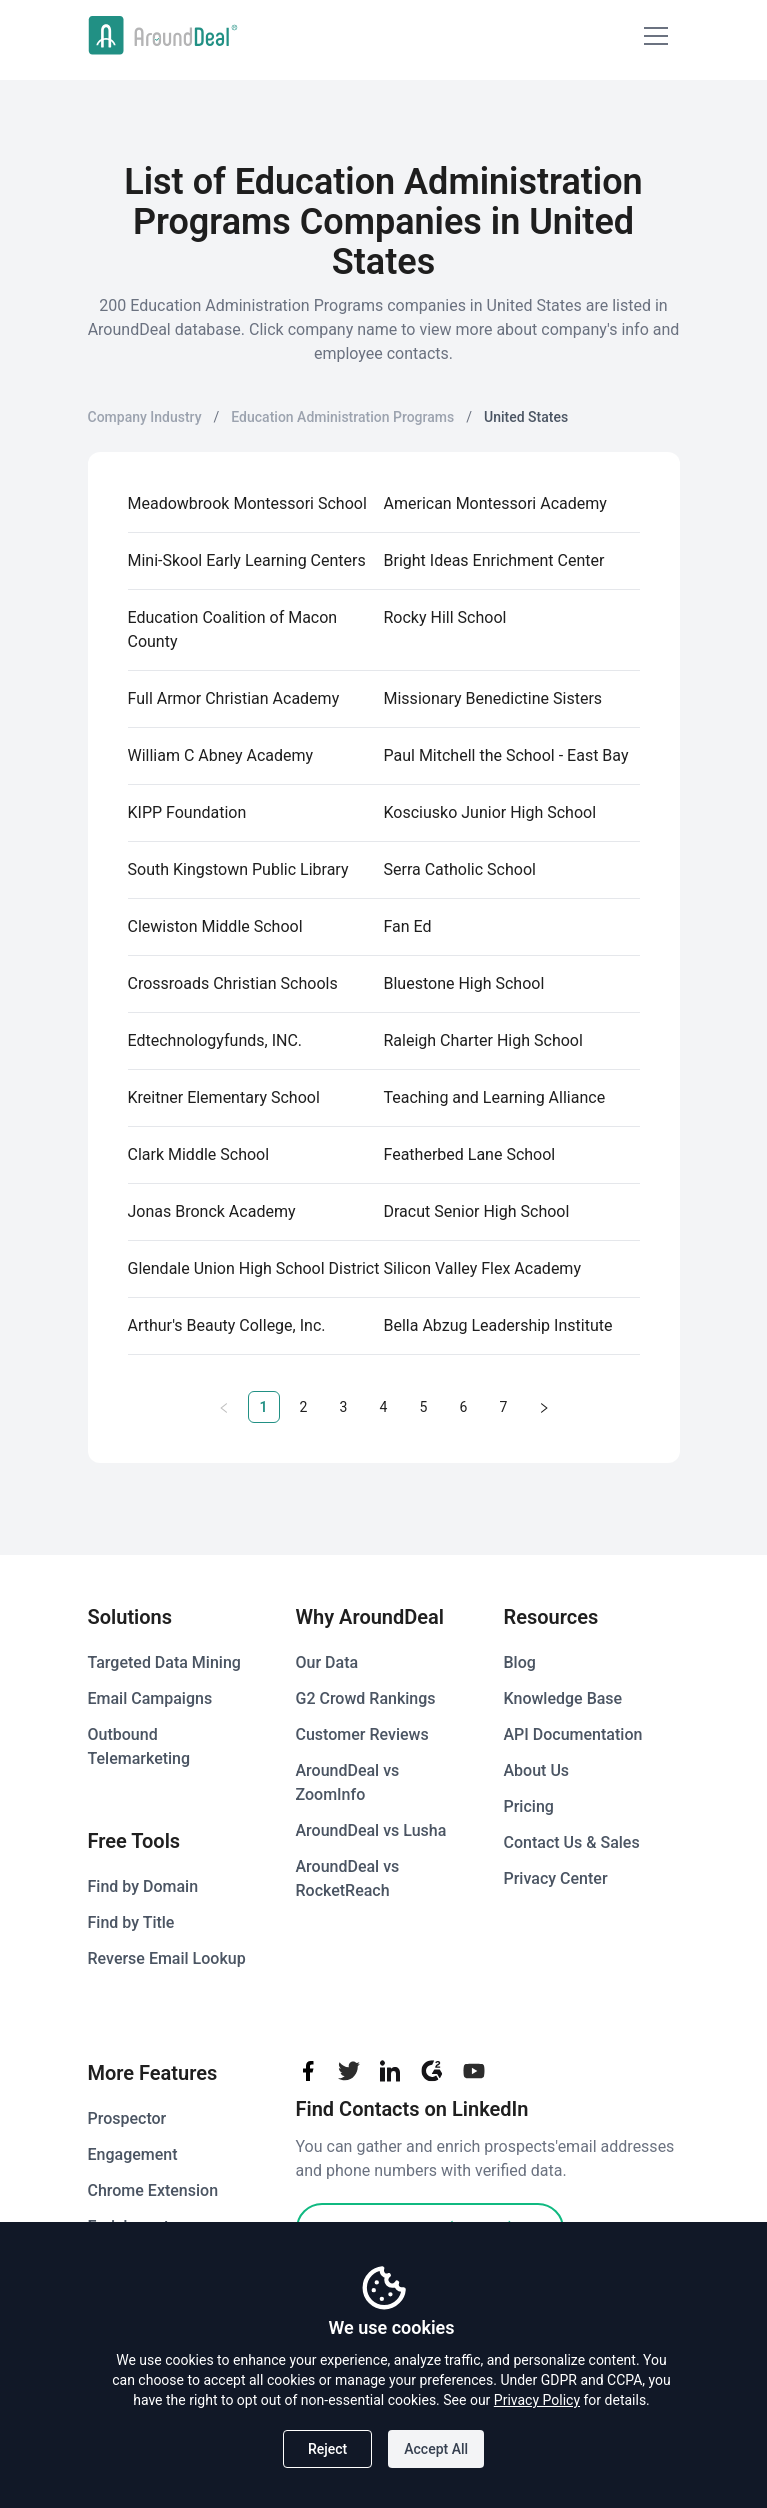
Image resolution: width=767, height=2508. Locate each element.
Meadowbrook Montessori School (247, 503)
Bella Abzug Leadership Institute (498, 1325)
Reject (327, 2449)
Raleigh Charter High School (483, 1040)
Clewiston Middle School (215, 926)
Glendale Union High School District (254, 1268)
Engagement (133, 2154)
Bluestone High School (464, 983)
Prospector (127, 2118)
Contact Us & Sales (572, 1842)
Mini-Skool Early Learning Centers (247, 560)
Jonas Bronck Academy (212, 1211)
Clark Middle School (199, 1154)
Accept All (436, 2449)
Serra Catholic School (460, 869)
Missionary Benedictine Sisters (493, 698)
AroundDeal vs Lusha (371, 1830)
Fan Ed (408, 926)
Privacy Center (556, 1878)
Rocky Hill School (445, 617)
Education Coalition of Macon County (233, 629)
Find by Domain (143, 1886)
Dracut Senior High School (477, 1211)
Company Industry (145, 417)
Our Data (327, 1662)
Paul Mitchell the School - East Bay (506, 755)
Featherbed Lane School (470, 1154)
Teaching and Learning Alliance (495, 1097)
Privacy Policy (537, 2400)
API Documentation (573, 1734)
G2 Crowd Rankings (366, 1698)
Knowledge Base (563, 1698)
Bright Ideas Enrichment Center (494, 560)
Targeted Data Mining (164, 1662)
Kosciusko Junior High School (490, 812)
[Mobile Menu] (656, 36)
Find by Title (131, 1922)
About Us (537, 1770)
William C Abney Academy (221, 755)
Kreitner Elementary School (224, 1097)
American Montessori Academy (495, 503)
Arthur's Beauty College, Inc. (227, 1325)
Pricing (529, 1806)
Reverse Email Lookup (167, 1958)
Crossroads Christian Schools (233, 983)
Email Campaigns (150, 1698)
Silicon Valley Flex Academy (482, 1268)
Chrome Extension (153, 2190)
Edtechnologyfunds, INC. (215, 1040)
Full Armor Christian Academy (234, 698)
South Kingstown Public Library (238, 869)
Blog (520, 1662)
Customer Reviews (362, 1734)
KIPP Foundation (187, 812)
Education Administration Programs (342, 417)
